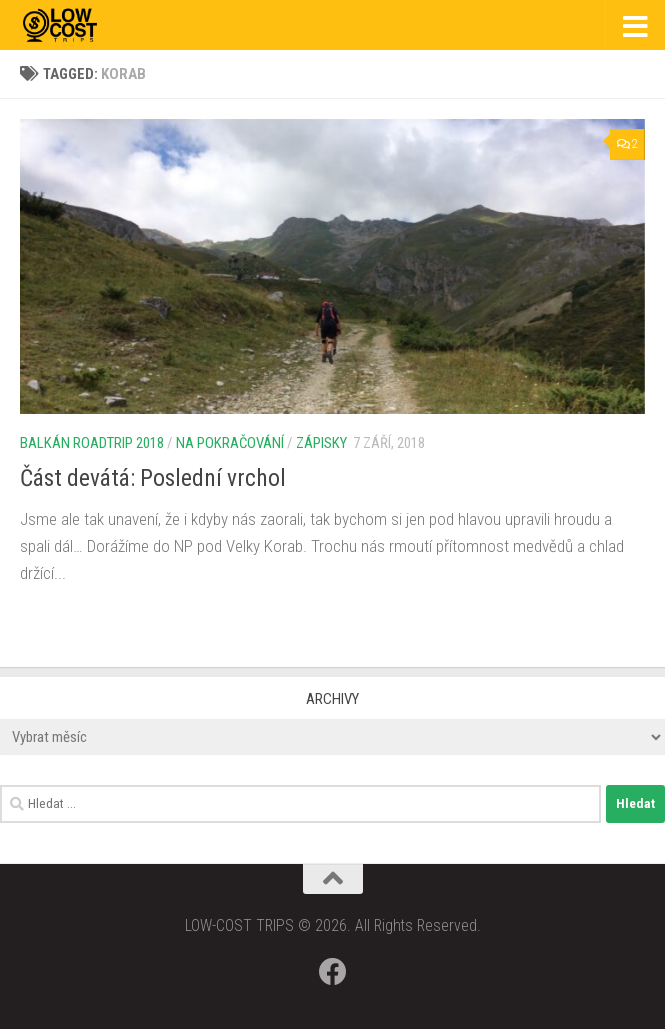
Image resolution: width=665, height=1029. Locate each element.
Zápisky (321, 443)
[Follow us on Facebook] (333, 972)
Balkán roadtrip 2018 (92, 443)
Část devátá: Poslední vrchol (153, 478)
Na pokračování (230, 443)
